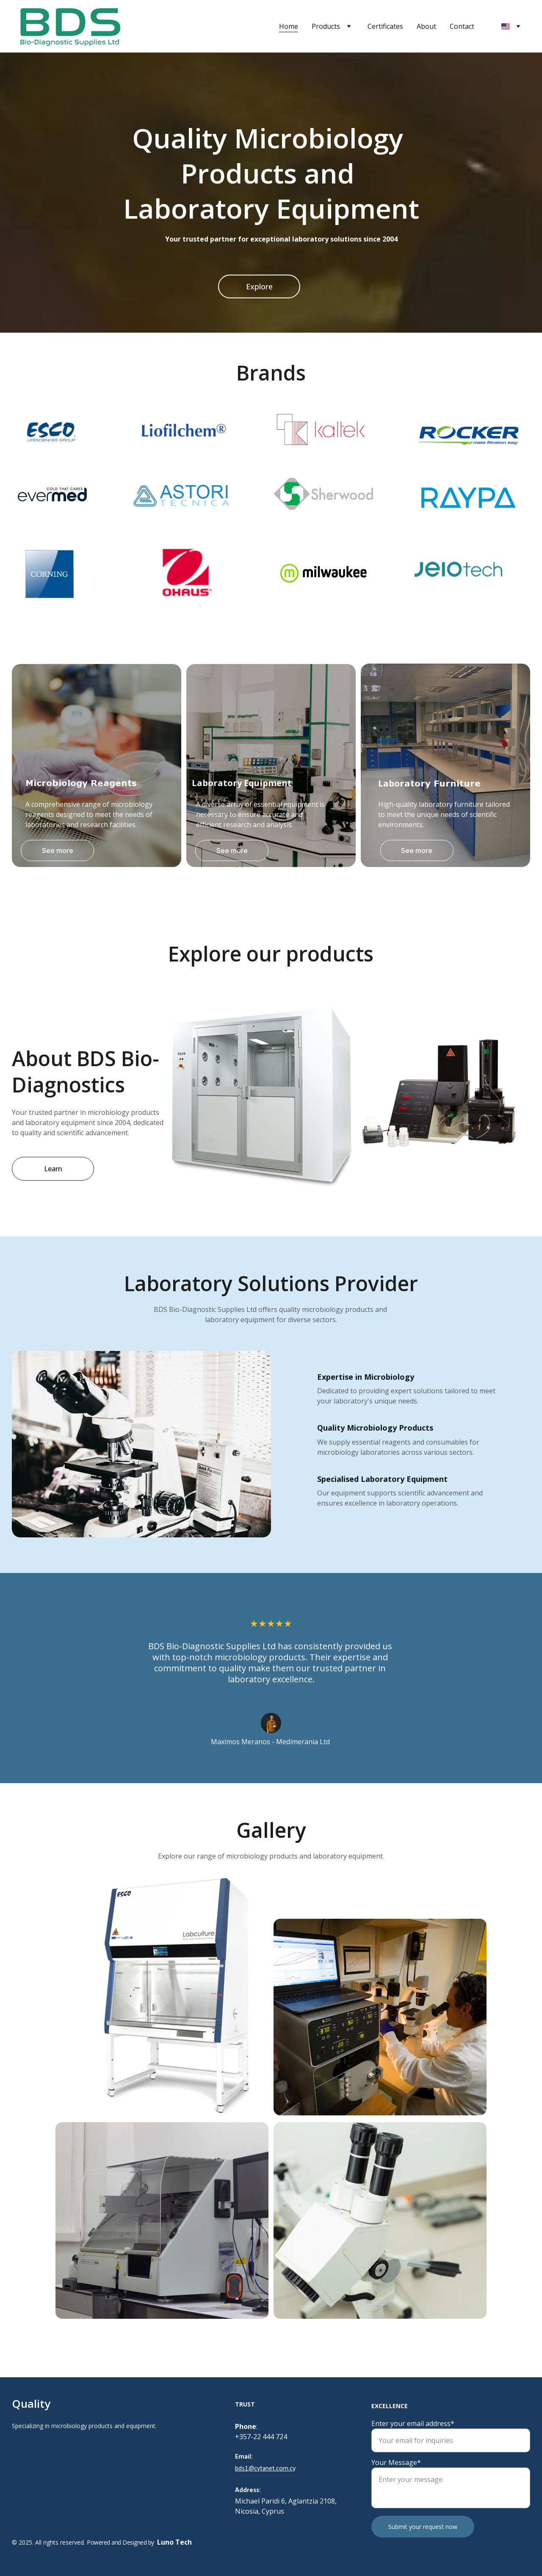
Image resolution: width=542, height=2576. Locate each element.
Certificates (385, 26)
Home (288, 26)
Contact (462, 26)
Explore (259, 286)
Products (326, 26)
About (426, 26)
